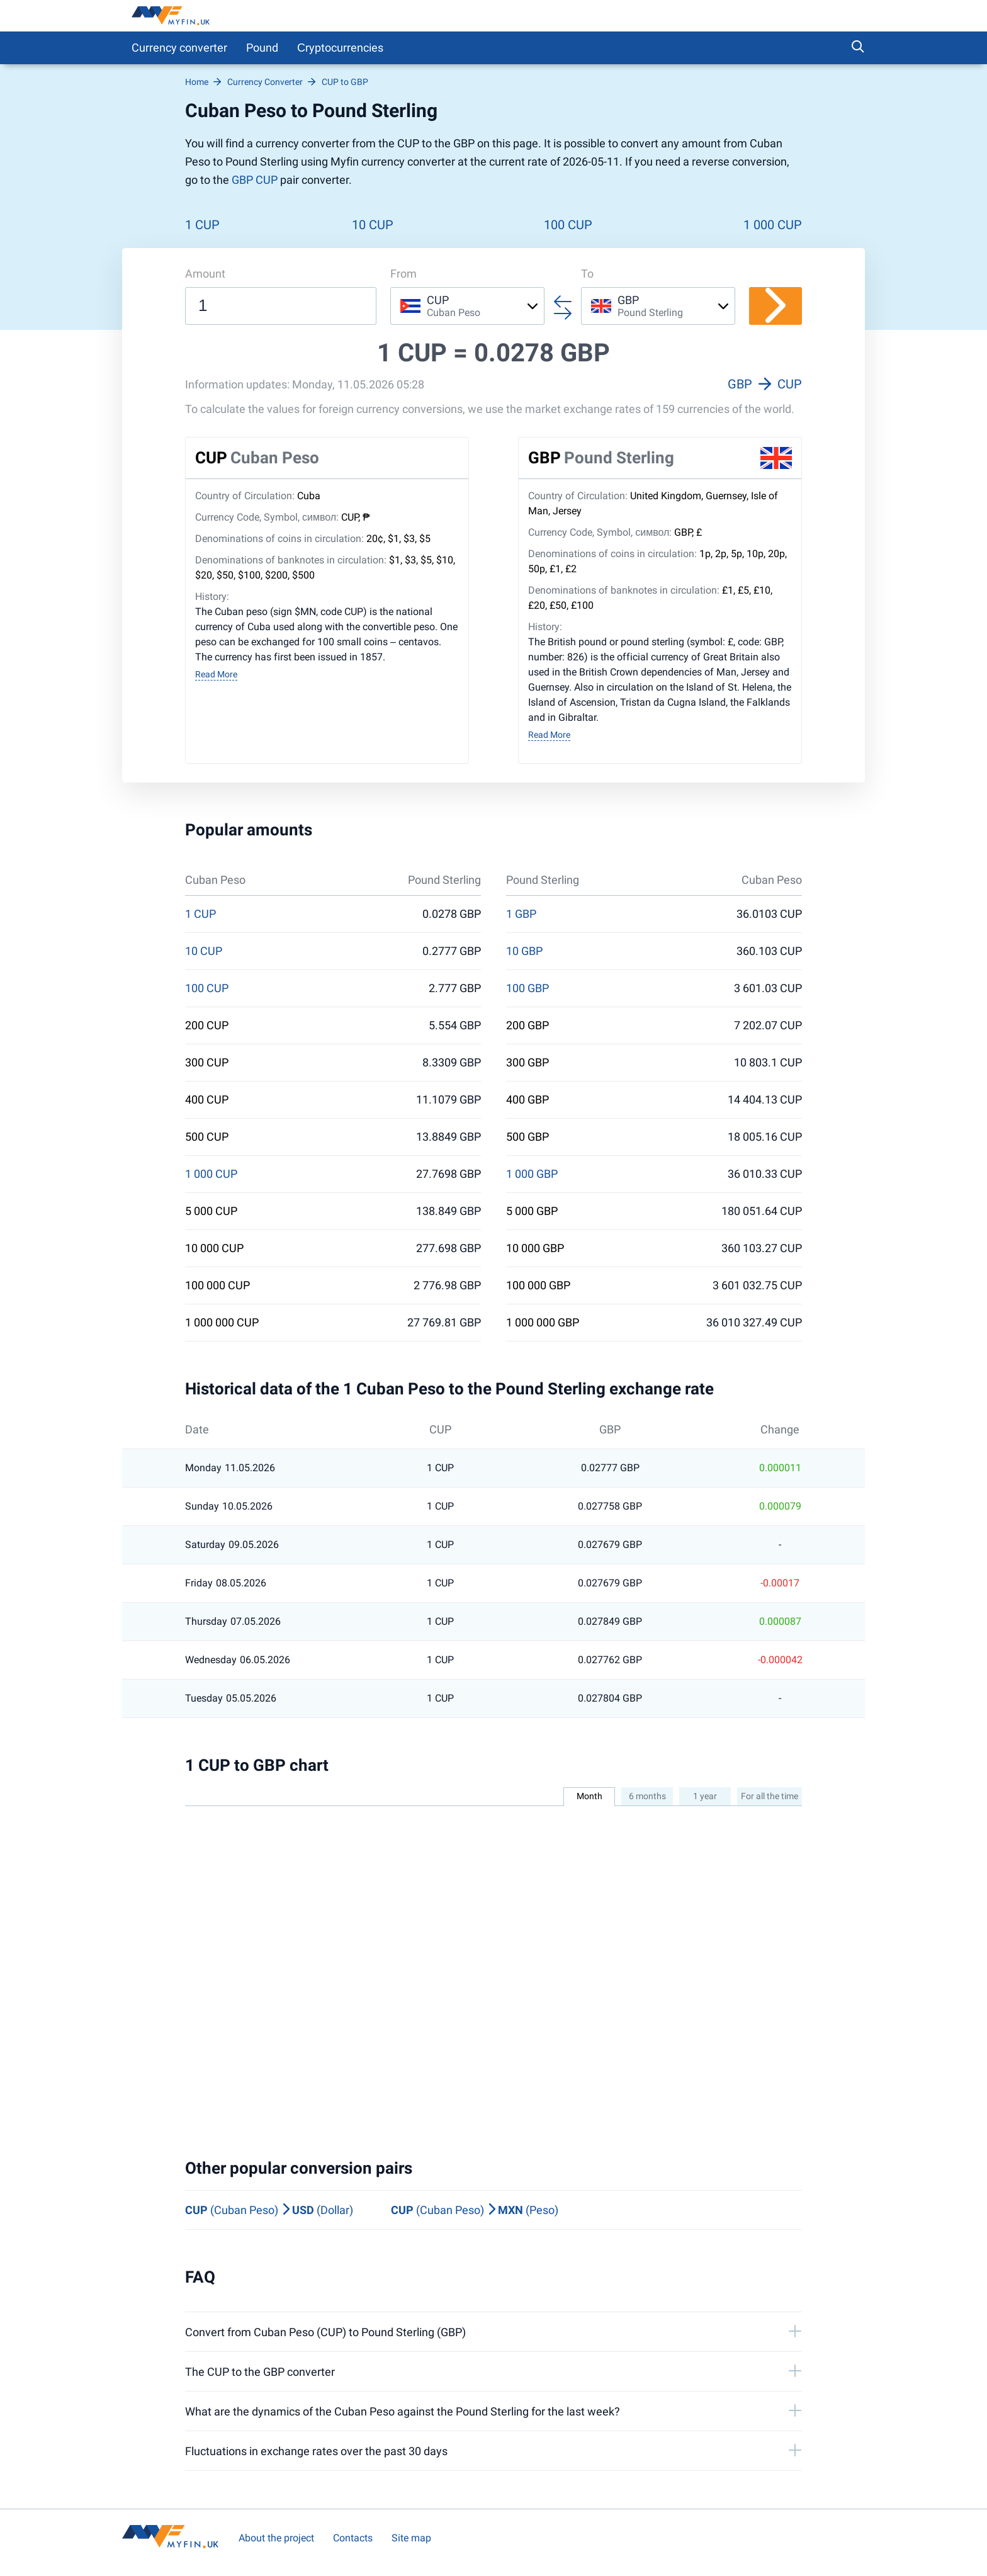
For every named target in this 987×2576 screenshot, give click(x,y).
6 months (647, 1796)
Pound (262, 47)
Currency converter (179, 47)
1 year (705, 1796)
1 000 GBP (532, 1174)
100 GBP (527, 988)
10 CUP (372, 224)
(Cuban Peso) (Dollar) (269, 2210)
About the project (276, 2538)
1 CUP (202, 224)
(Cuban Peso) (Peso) (474, 2210)
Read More (216, 674)
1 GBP (521, 914)
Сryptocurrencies (340, 47)
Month (589, 1796)
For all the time (769, 1796)
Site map (411, 2538)
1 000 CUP (772, 224)
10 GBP (524, 951)
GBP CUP (255, 179)
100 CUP (568, 224)
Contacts (353, 2538)
